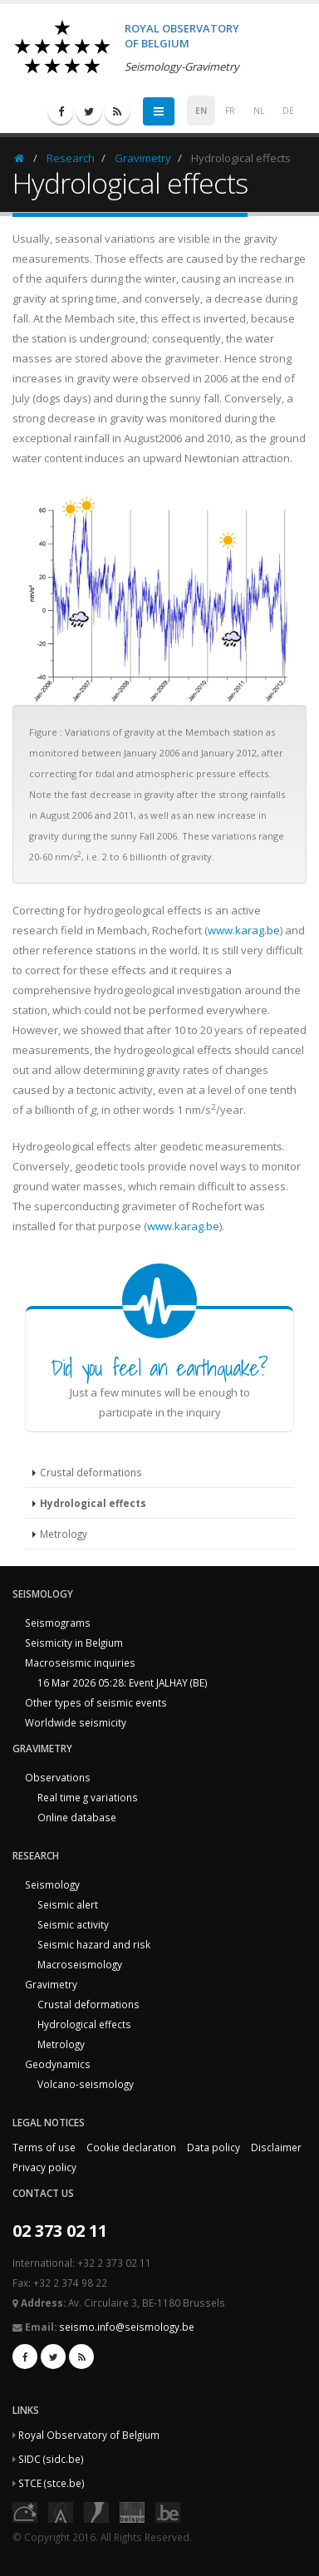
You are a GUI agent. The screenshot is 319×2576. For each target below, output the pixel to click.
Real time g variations (87, 1797)
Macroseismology (79, 1964)
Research (71, 157)
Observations (58, 1777)
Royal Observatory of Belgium (89, 2434)
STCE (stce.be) (51, 2483)
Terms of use (44, 2147)
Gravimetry (143, 157)
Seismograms (58, 1622)
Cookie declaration (131, 2147)
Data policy (213, 2147)
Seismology (52, 1884)
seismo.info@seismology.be (126, 2326)
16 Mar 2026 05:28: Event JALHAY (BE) (122, 1682)
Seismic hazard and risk (93, 1944)
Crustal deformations (91, 1472)
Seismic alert (67, 1904)
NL (258, 110)
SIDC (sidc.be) (51, 2458)
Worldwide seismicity (75, 1722)
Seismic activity (73, 1924)
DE (288, 110)
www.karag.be (244, 930)
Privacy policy (44, 2167)
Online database (76, 1817)
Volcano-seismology (85, 2084)
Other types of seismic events (96, 1702)
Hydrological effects (93, 1503)
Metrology (63, 1533)
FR (230, 110)
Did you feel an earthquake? (159, 1367)
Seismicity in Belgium (74, 1642)
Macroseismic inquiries (80, 1662)
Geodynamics (58, 2064)
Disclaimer (276, 2147)
